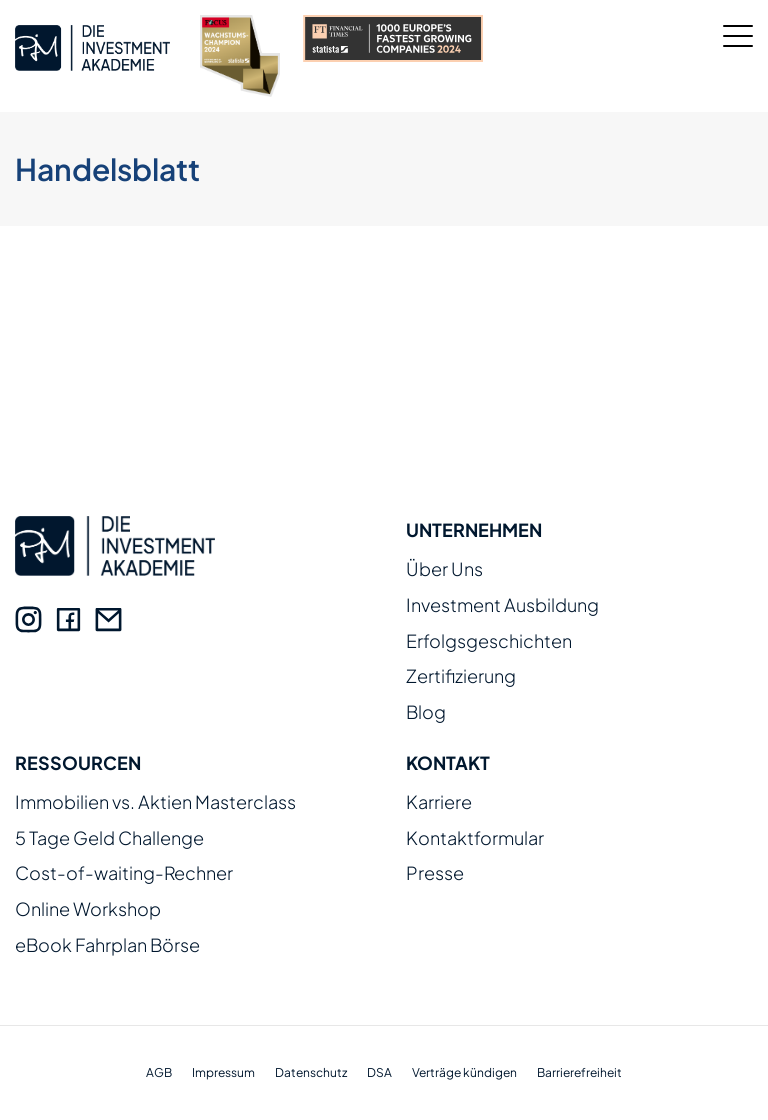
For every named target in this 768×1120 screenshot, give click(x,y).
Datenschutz (311, 1073)
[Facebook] (68, 619)
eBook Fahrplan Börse (107, 945)
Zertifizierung (461, 676)
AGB (159, 1073)
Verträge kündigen (464, 1073)
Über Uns (444, 569)
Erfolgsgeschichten (489, 641)
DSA (379, 1073)
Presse (435, 873)
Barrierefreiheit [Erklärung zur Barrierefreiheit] (579, 1073)
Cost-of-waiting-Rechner (124, 873)
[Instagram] (28, 619)
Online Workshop (88, 909)
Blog (426, 712)
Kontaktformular (475, 838)
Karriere (439, 802)
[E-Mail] (108, 619)
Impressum (223, 1073)
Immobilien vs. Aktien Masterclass (155, 802)
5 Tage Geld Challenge (109, 838)
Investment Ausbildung (502, 605)
